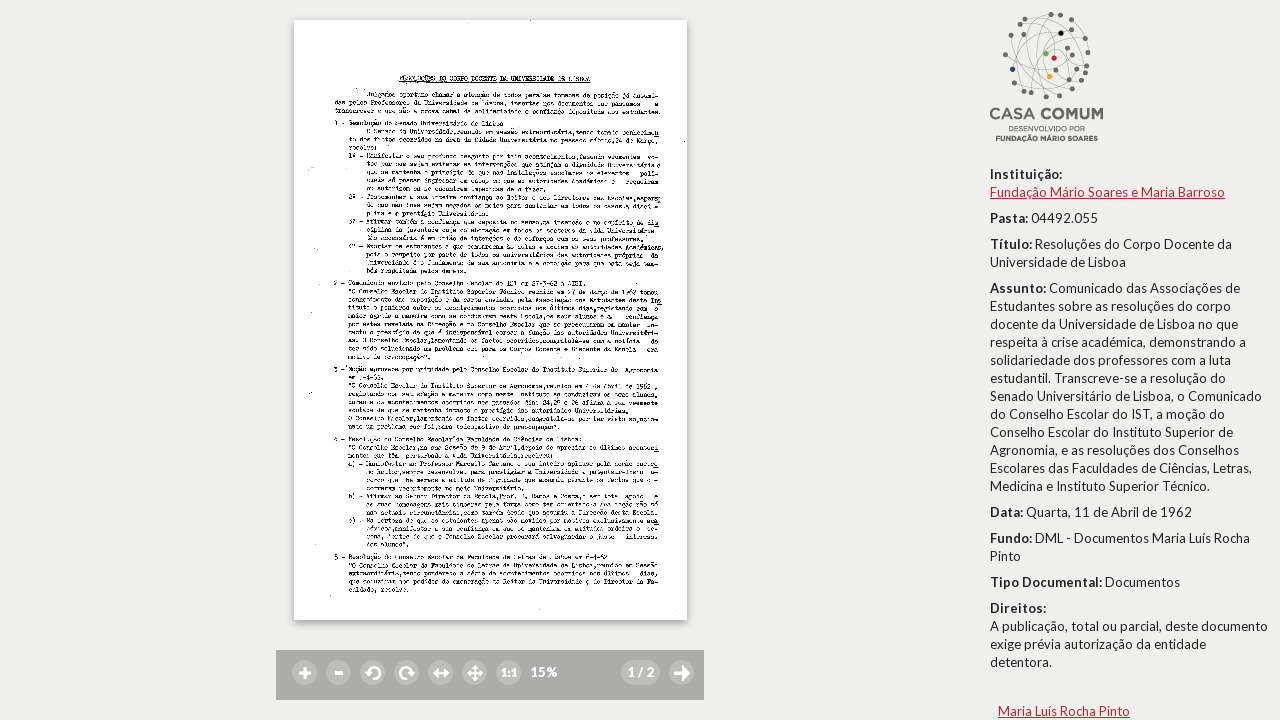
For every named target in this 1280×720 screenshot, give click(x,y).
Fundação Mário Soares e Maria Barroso (1107, 192)
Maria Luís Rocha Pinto (1064, 711)
